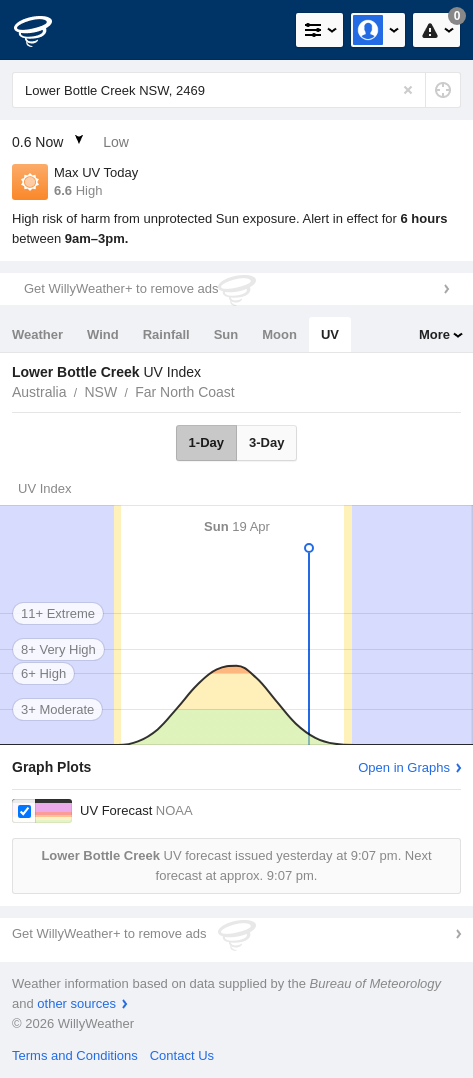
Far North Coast (185, 392)
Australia (39, 392)
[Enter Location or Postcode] (236, 90)
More (434, 334)
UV (330, 334)
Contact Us (182, 1055)
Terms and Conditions (75, 1055)
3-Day (266, 442)
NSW (100, 392)
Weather (37, 334)
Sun (226, 334)
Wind (103, 334)
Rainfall (166, 334)
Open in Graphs (404, 767)
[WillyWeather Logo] (45, 30)
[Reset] (408, 90)
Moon (279, 334)
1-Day (206, 442)
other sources (76, 1003)
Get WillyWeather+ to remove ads (121, 288)
